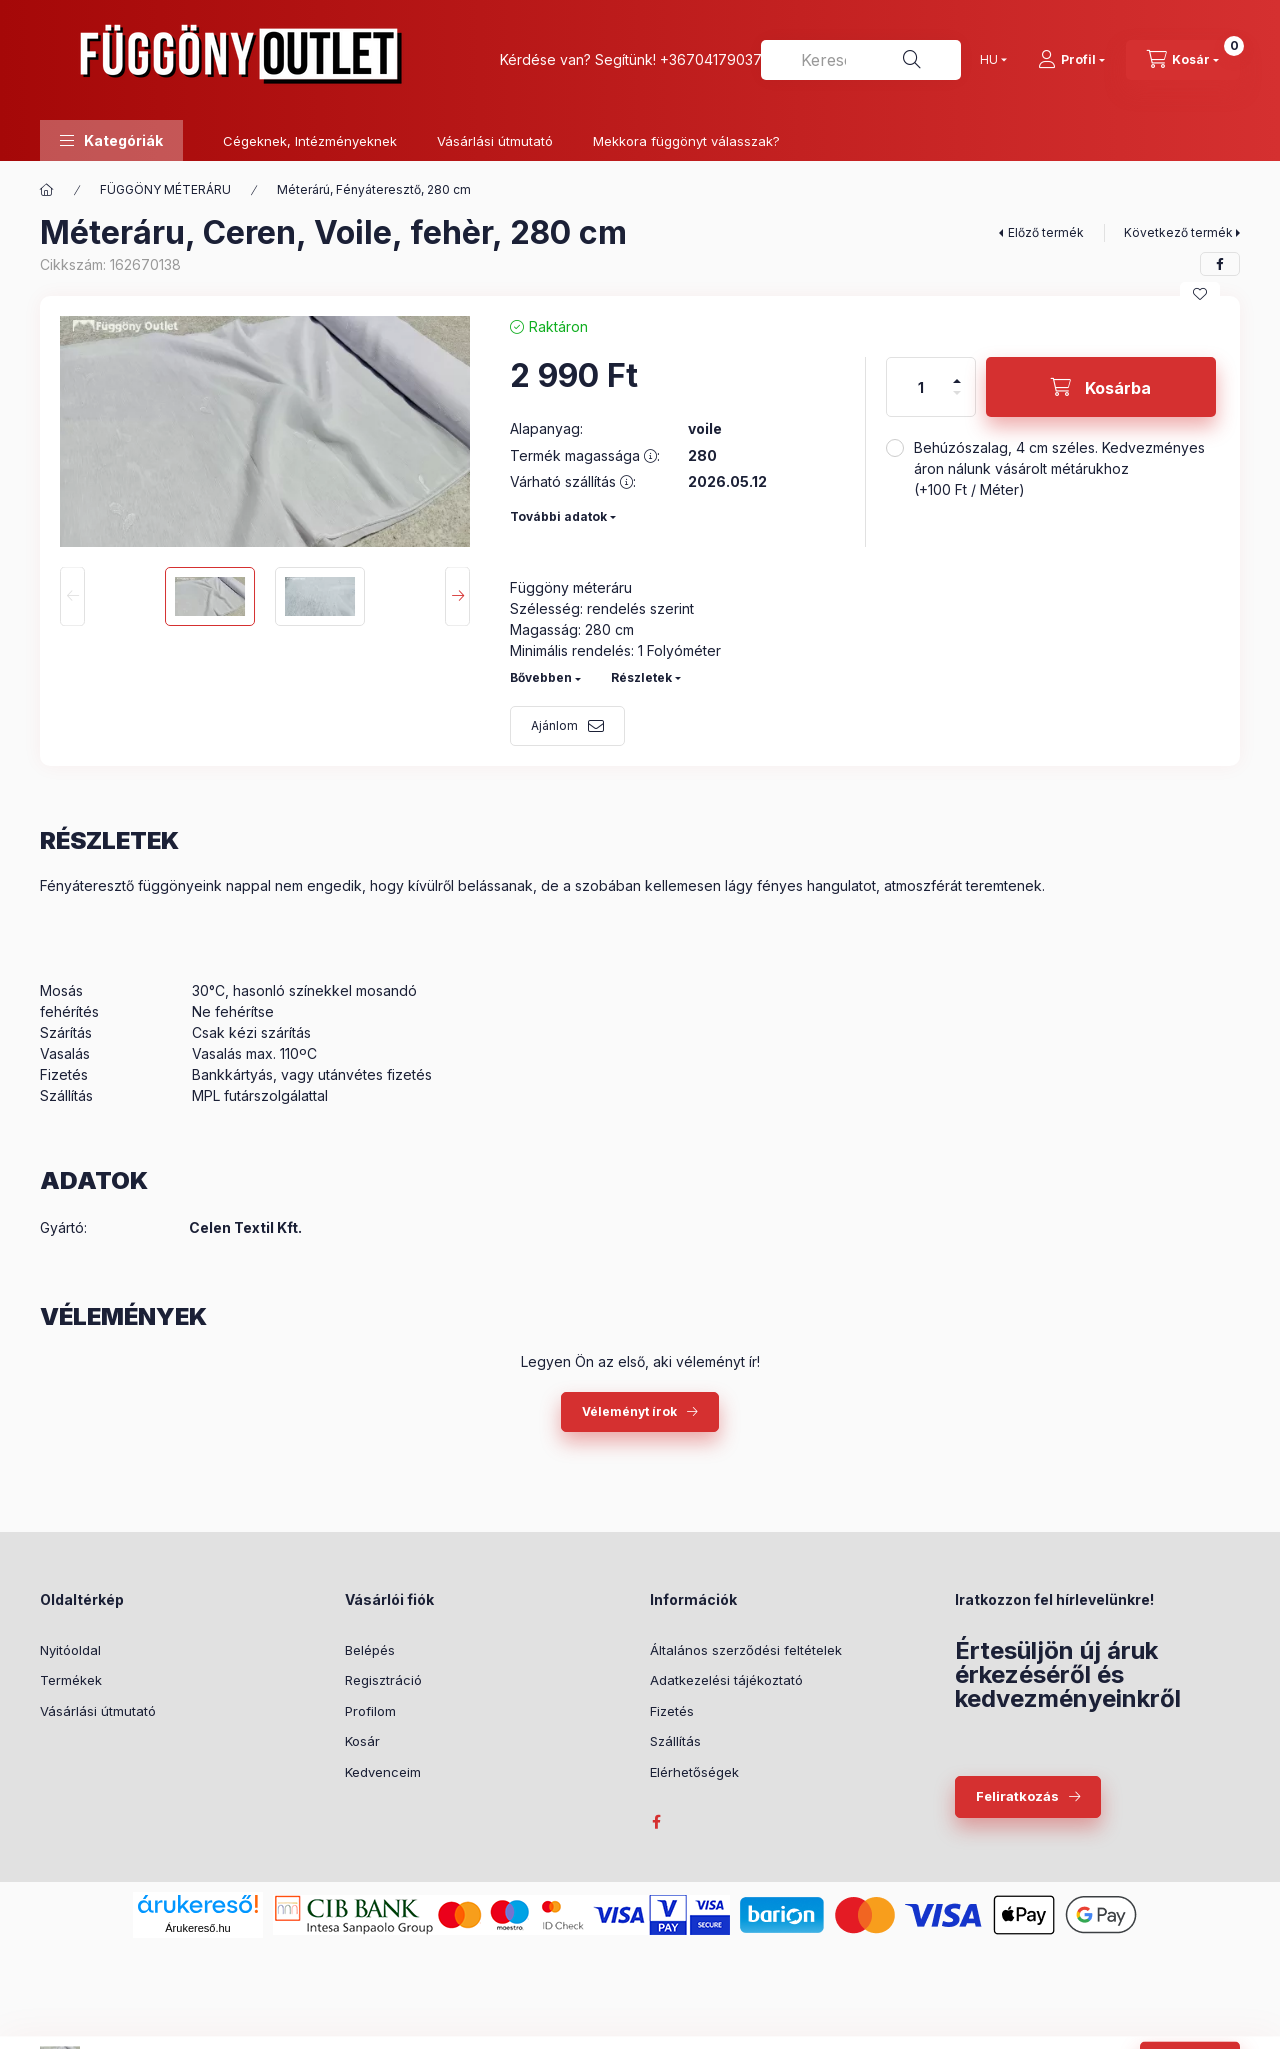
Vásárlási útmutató (495, 141)
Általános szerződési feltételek (746, 1650)
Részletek (641, 677)
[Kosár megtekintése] (1183, 60)
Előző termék (1046, 232)
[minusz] (957, 401)
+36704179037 (711, 59)
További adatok (558, 516)
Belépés (370, 1650)
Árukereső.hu (197, 1928)
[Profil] (1071, 60)
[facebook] (1220, 264)
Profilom (370, 1711)
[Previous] (72, 596)
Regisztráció (383, 1680)
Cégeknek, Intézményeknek (310, 141)
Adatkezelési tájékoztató (726, 1680)
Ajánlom (554, 725)
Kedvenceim (383, 1772)
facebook (656, 1822)
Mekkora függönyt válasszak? (686, 141)
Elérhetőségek (694, 1772)
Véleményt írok (629, 1411)
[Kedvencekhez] (1200, 294)
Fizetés (672, 1711)
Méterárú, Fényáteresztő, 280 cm (374, 189)
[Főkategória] (47, 190)
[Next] (457, 596)
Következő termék (1178, 232)
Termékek (71, 1680)
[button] (111, 140)
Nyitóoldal (70, 1650)
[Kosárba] (1101, 387)
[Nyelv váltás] (989, 60)
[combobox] (861, 60)
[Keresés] (912, 60)
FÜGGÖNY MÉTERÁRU (165, 189)
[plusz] (957, 372)
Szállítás (675, 1741)
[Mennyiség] (921, 387)
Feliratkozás (1017, 1796)
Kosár (362, 1741)
